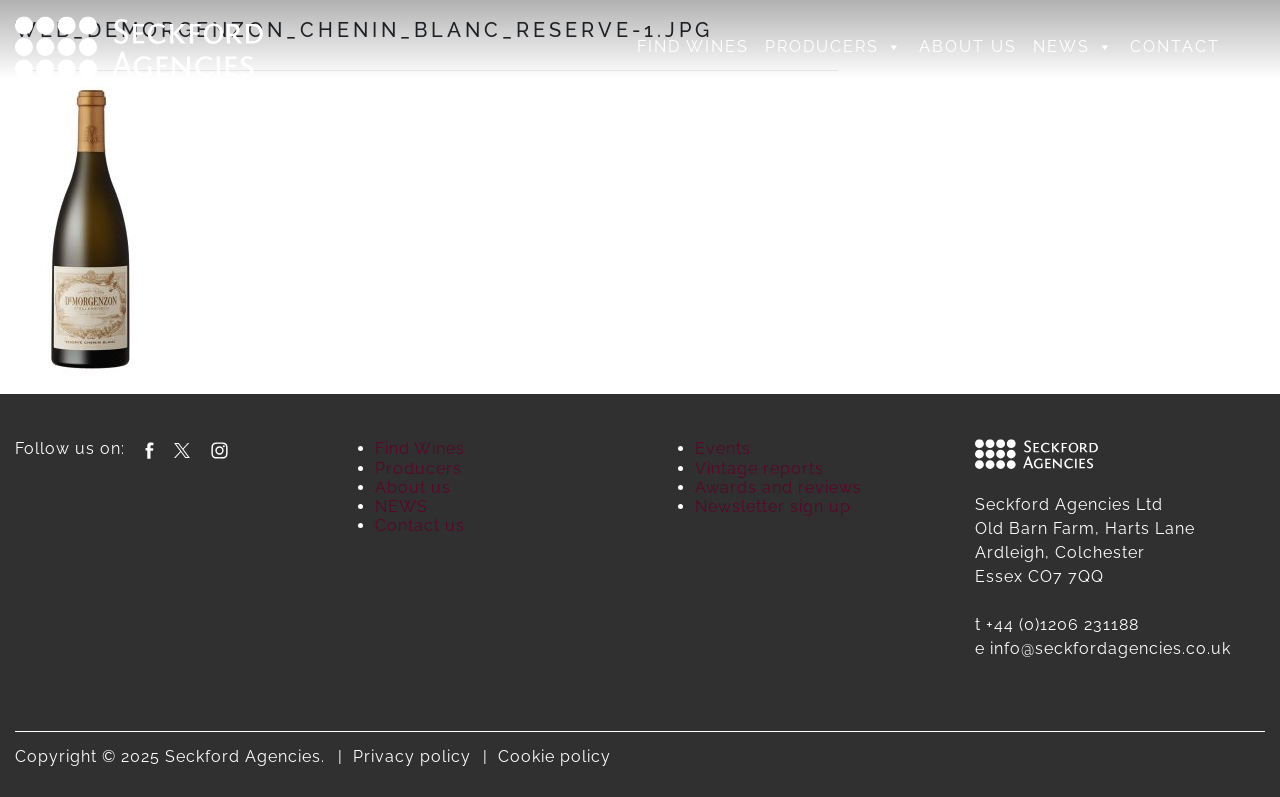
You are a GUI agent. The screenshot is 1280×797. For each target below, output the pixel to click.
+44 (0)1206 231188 (1062, 624)
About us (968, 46)
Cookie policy (554, 756)
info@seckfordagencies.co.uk (1110, 648)
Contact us (420, 525)
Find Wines (693, 46)
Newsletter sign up (773, 506)
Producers (834, 47)
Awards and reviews (778, 487)
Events (723, 448)
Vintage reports (759, 468)
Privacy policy (412, 756)
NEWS (1073, 47)
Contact (1175, 46)
